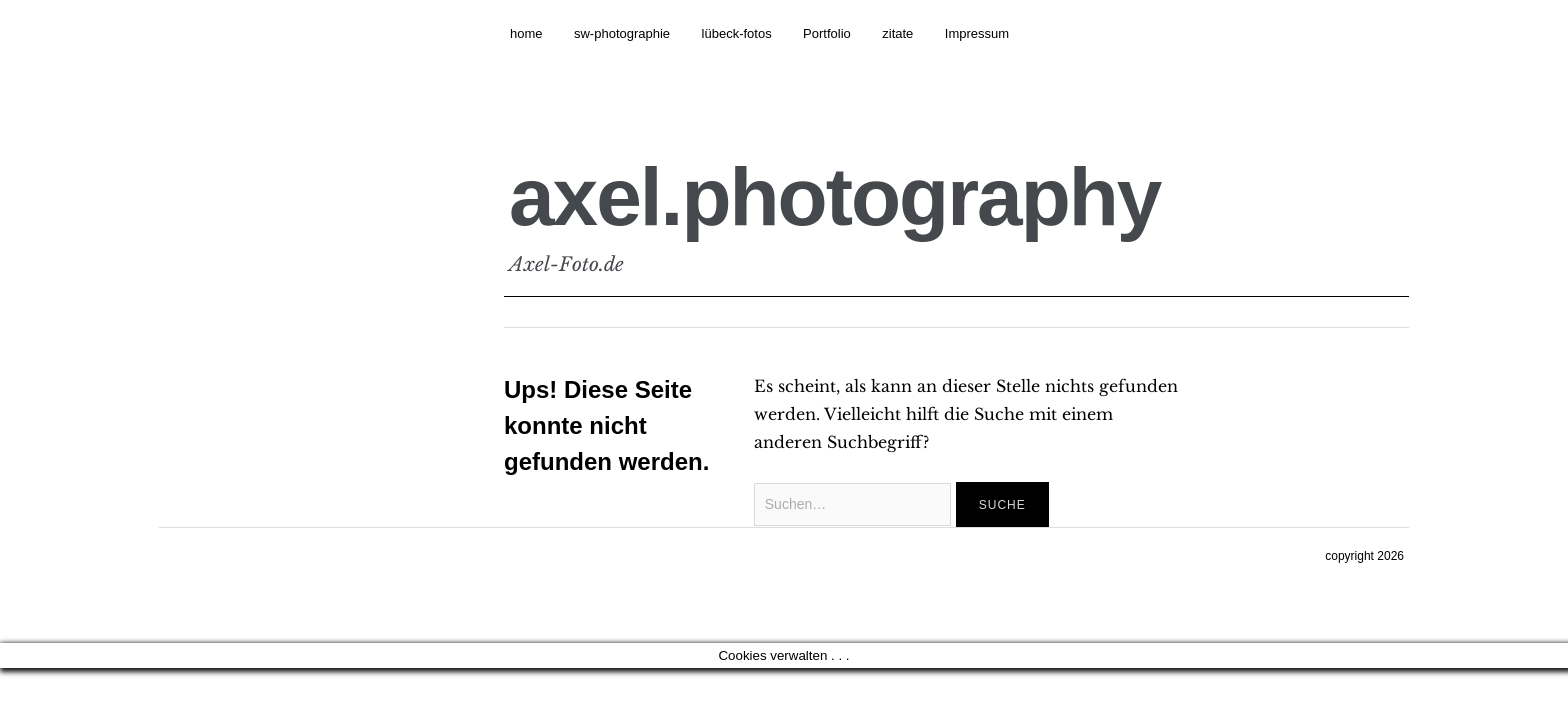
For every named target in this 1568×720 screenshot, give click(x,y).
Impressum (977, 33)
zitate (897, 33)
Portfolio (827, 33)
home (526, 33)
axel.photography (834, 196)
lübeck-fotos (737, 33)
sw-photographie (622, 33)
